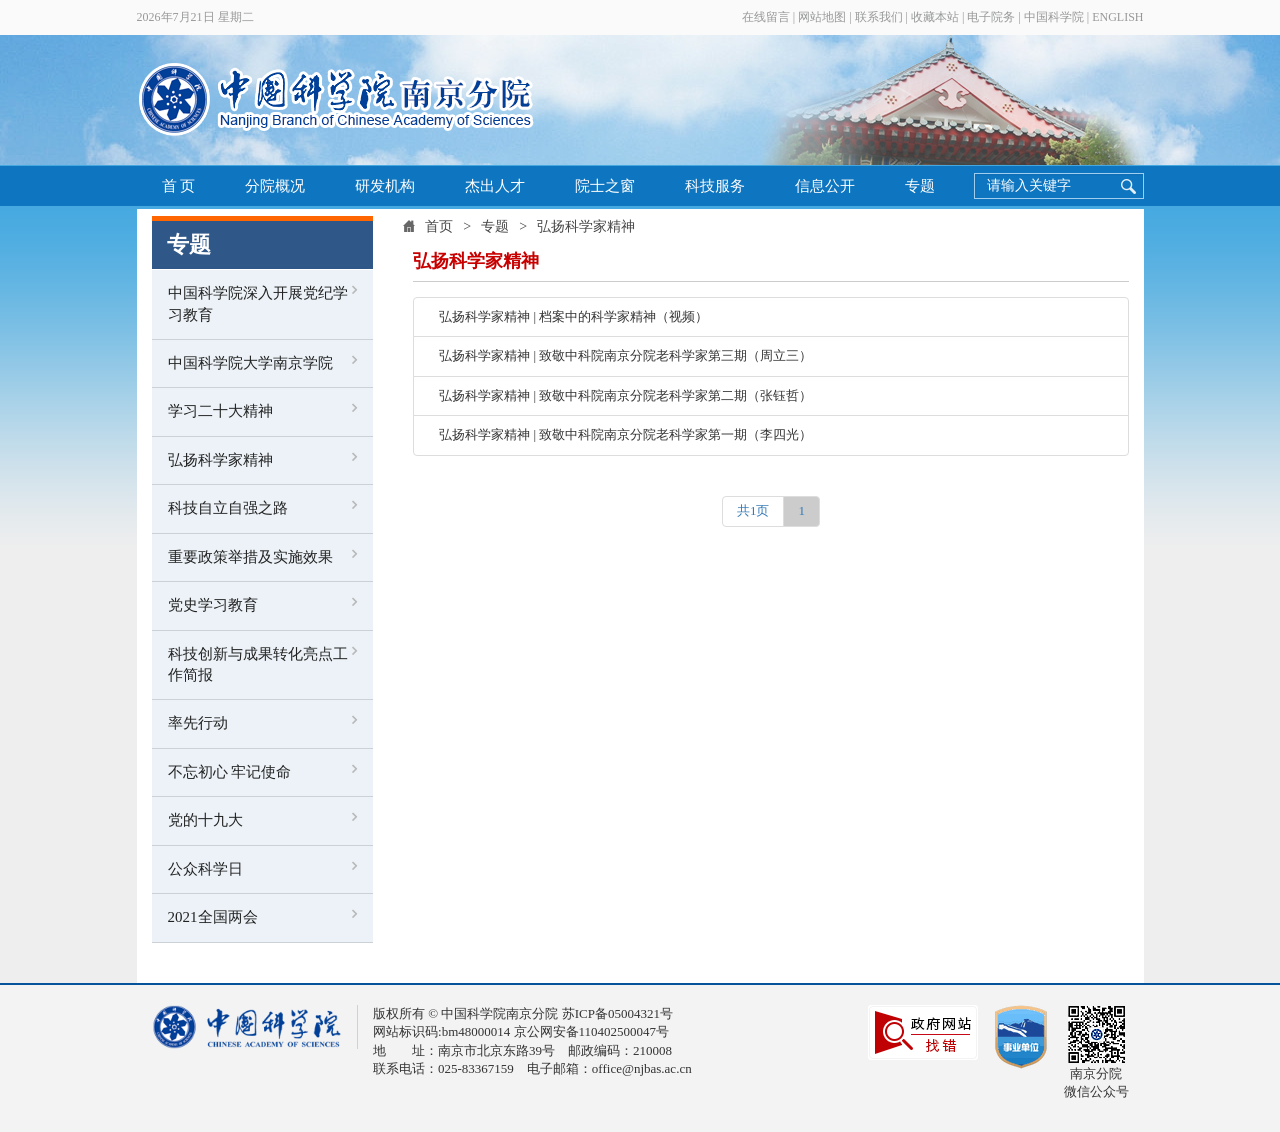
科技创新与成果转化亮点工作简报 (258, 664)
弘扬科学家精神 (220, 460)
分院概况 (275, 186)
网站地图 (822, 17)
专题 (920, 186)
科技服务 (715, 186)
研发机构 (385, 186)
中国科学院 (1054, 17)
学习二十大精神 (220, 411)
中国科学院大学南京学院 (250, 363)
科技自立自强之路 (228, 508)
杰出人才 (495, 186)
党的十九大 (205, 820)
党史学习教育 (213, 605)
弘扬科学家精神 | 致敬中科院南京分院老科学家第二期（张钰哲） (625, 395)
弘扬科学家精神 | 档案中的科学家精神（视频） (573, 316)
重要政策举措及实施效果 (250, 557)
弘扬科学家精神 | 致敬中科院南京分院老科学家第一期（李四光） (625, 434)
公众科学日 (205, 869)
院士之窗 (605, 186)
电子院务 (991, 17)
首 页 (179, 186)
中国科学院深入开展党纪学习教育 (258, 303)
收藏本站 (935, 17)
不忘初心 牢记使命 (230, 772)
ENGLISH (1117, 17)
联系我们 (879, 17)
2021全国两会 (213, 917)
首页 (439, 226)
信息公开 (825, 186)
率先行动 (198, 723)
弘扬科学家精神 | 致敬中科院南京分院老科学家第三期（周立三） (625, 355)
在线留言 (766, 17)
